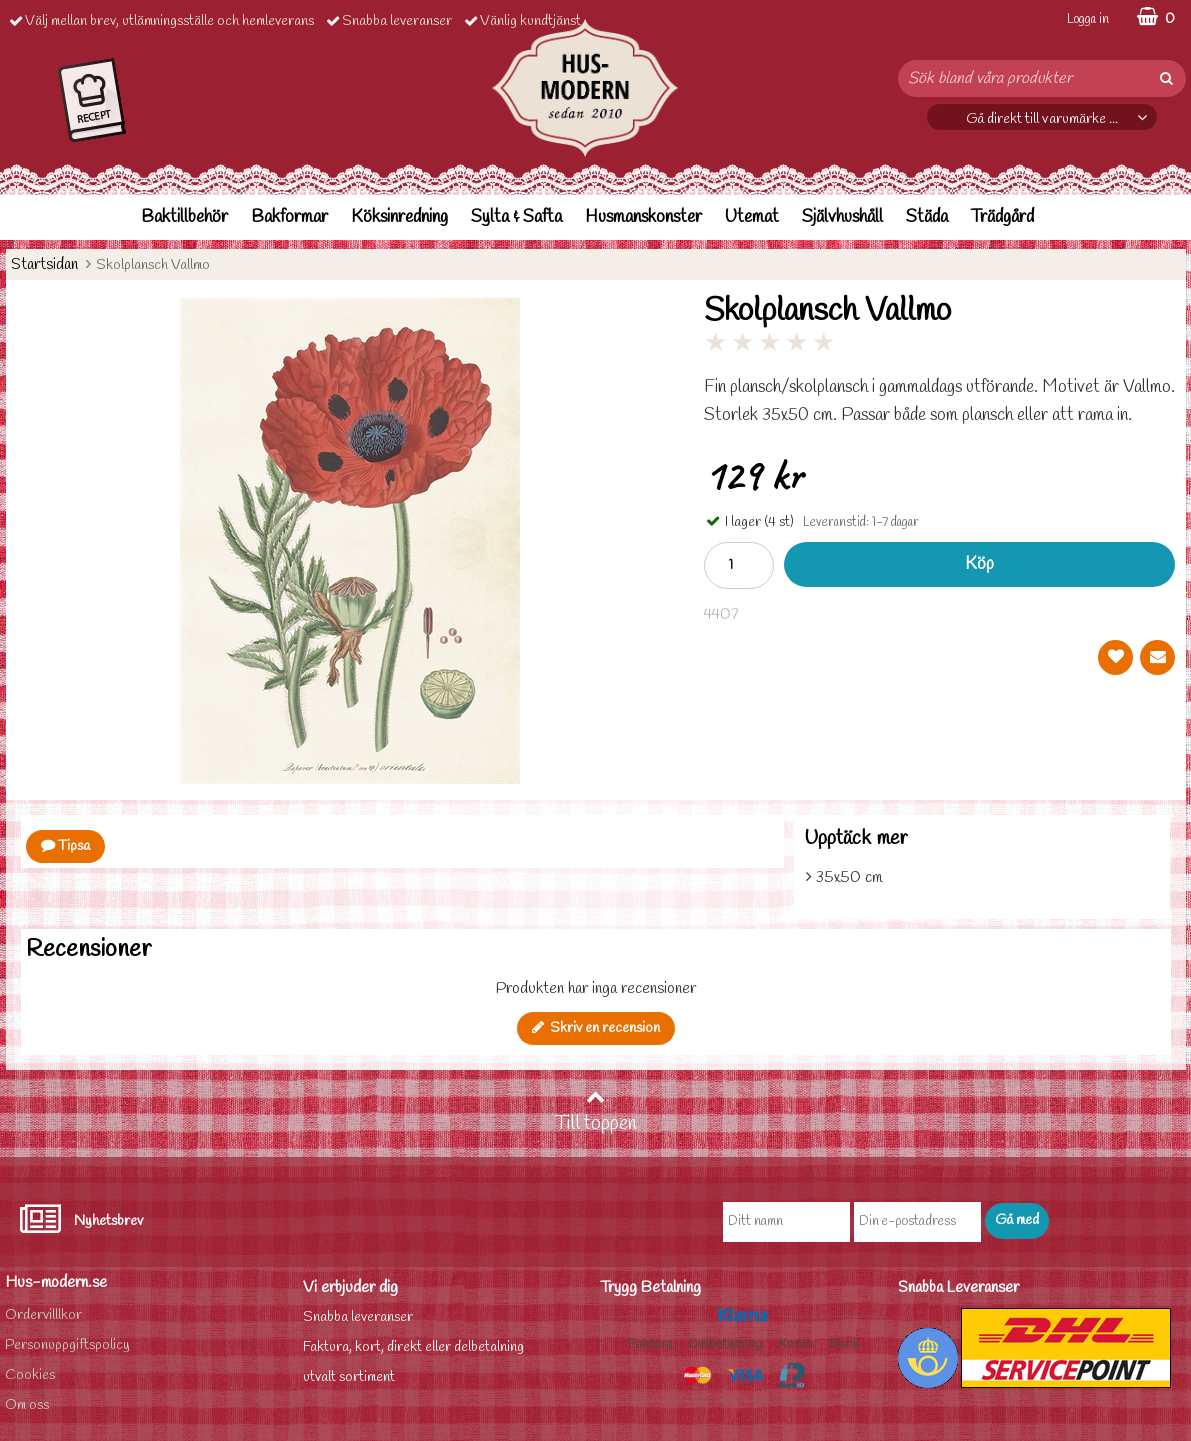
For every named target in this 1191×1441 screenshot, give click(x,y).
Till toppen (596, 1112)
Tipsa (65, 846)
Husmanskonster (643, 217)
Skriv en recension (596, 1028)
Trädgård (1002, 217)
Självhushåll (842, 217)
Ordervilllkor (43, 1315)
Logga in (1088, 19)
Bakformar (289, 217)
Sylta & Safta (516, 217)
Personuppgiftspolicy (67, 1345)
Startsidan (44, 264)
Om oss (27, 1405)
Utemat (752, 217)
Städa (927, 217)
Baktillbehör (184, 217)
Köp (979, 564)
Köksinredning (399, 217)
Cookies (30, 1375)
